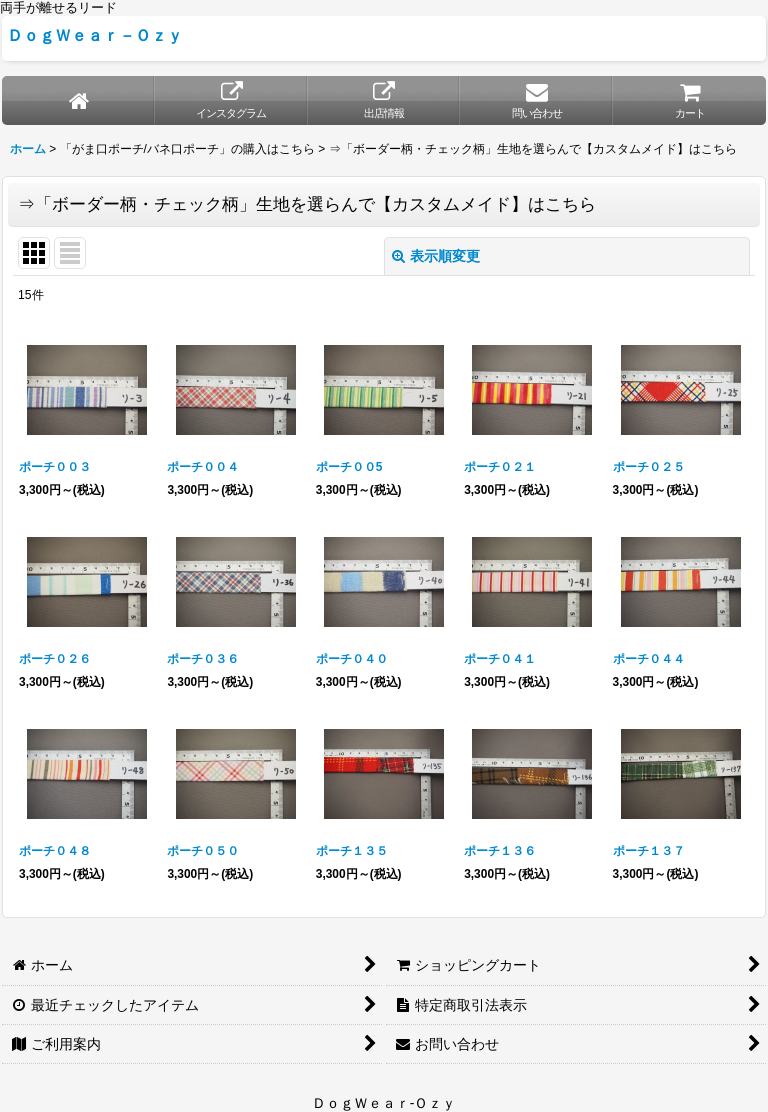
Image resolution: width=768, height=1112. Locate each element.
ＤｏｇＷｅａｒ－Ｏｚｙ (95, 35)
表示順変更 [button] (436, 256)
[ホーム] (78, 100)
